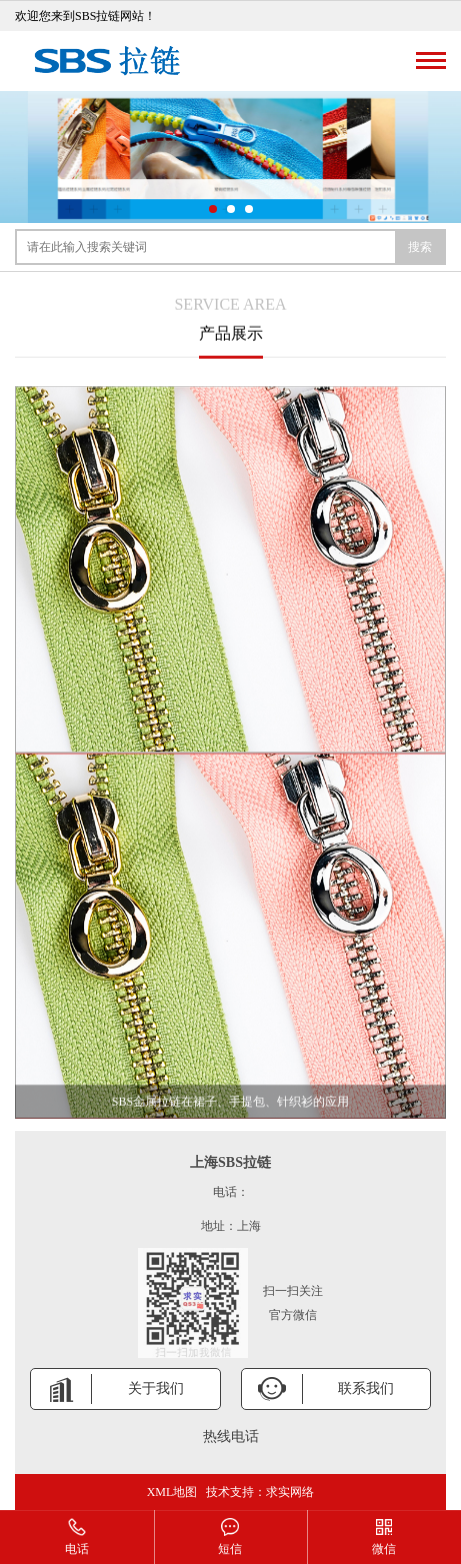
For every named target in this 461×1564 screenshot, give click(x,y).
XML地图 (172, 1492)
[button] (213, 209)
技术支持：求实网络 (260, 1492)
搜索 (420, 247)
